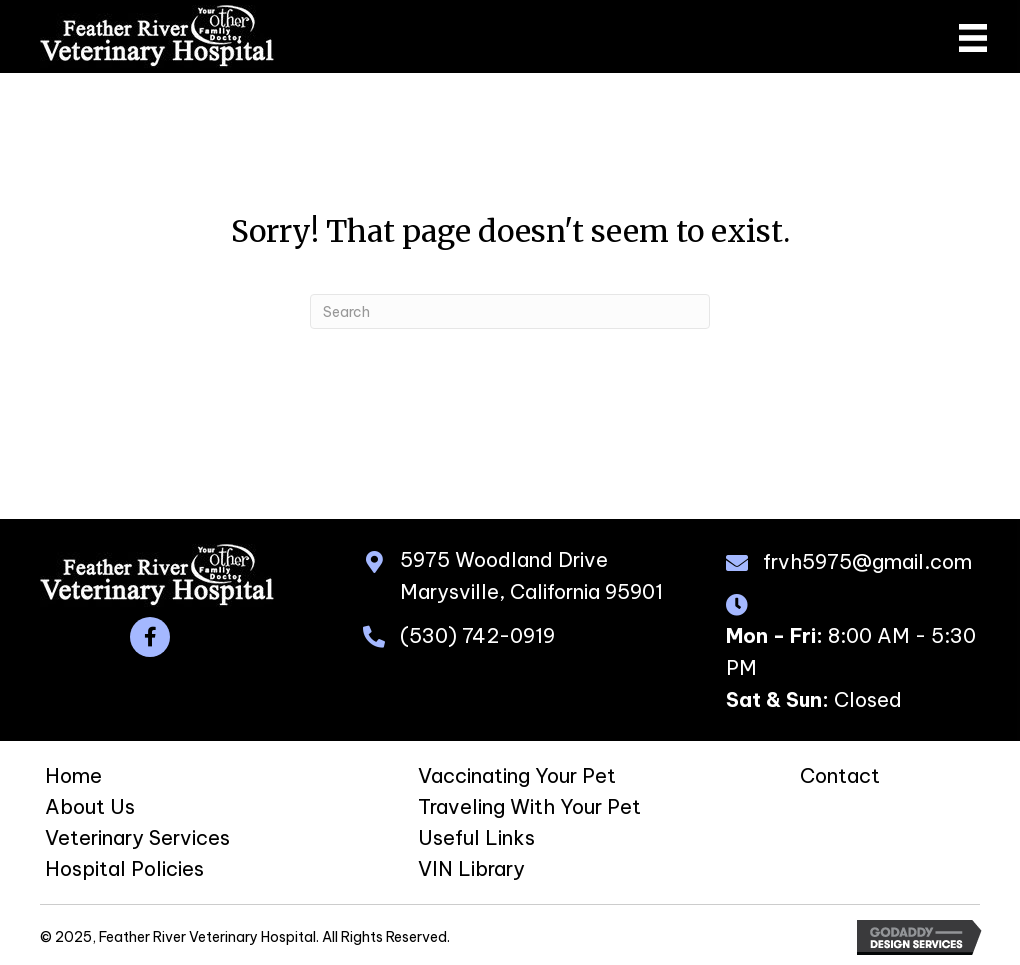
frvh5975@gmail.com (867, 561)
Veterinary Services (137, 837)
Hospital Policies (124, 868)
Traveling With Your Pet (529, 806)
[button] (150, 637)
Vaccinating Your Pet (517, 775)
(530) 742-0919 (477, 635)
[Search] (510, 311)
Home (73, 775)
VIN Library (471, 868)
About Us (90, 806)
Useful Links (476, 837)
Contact (840, 775)
